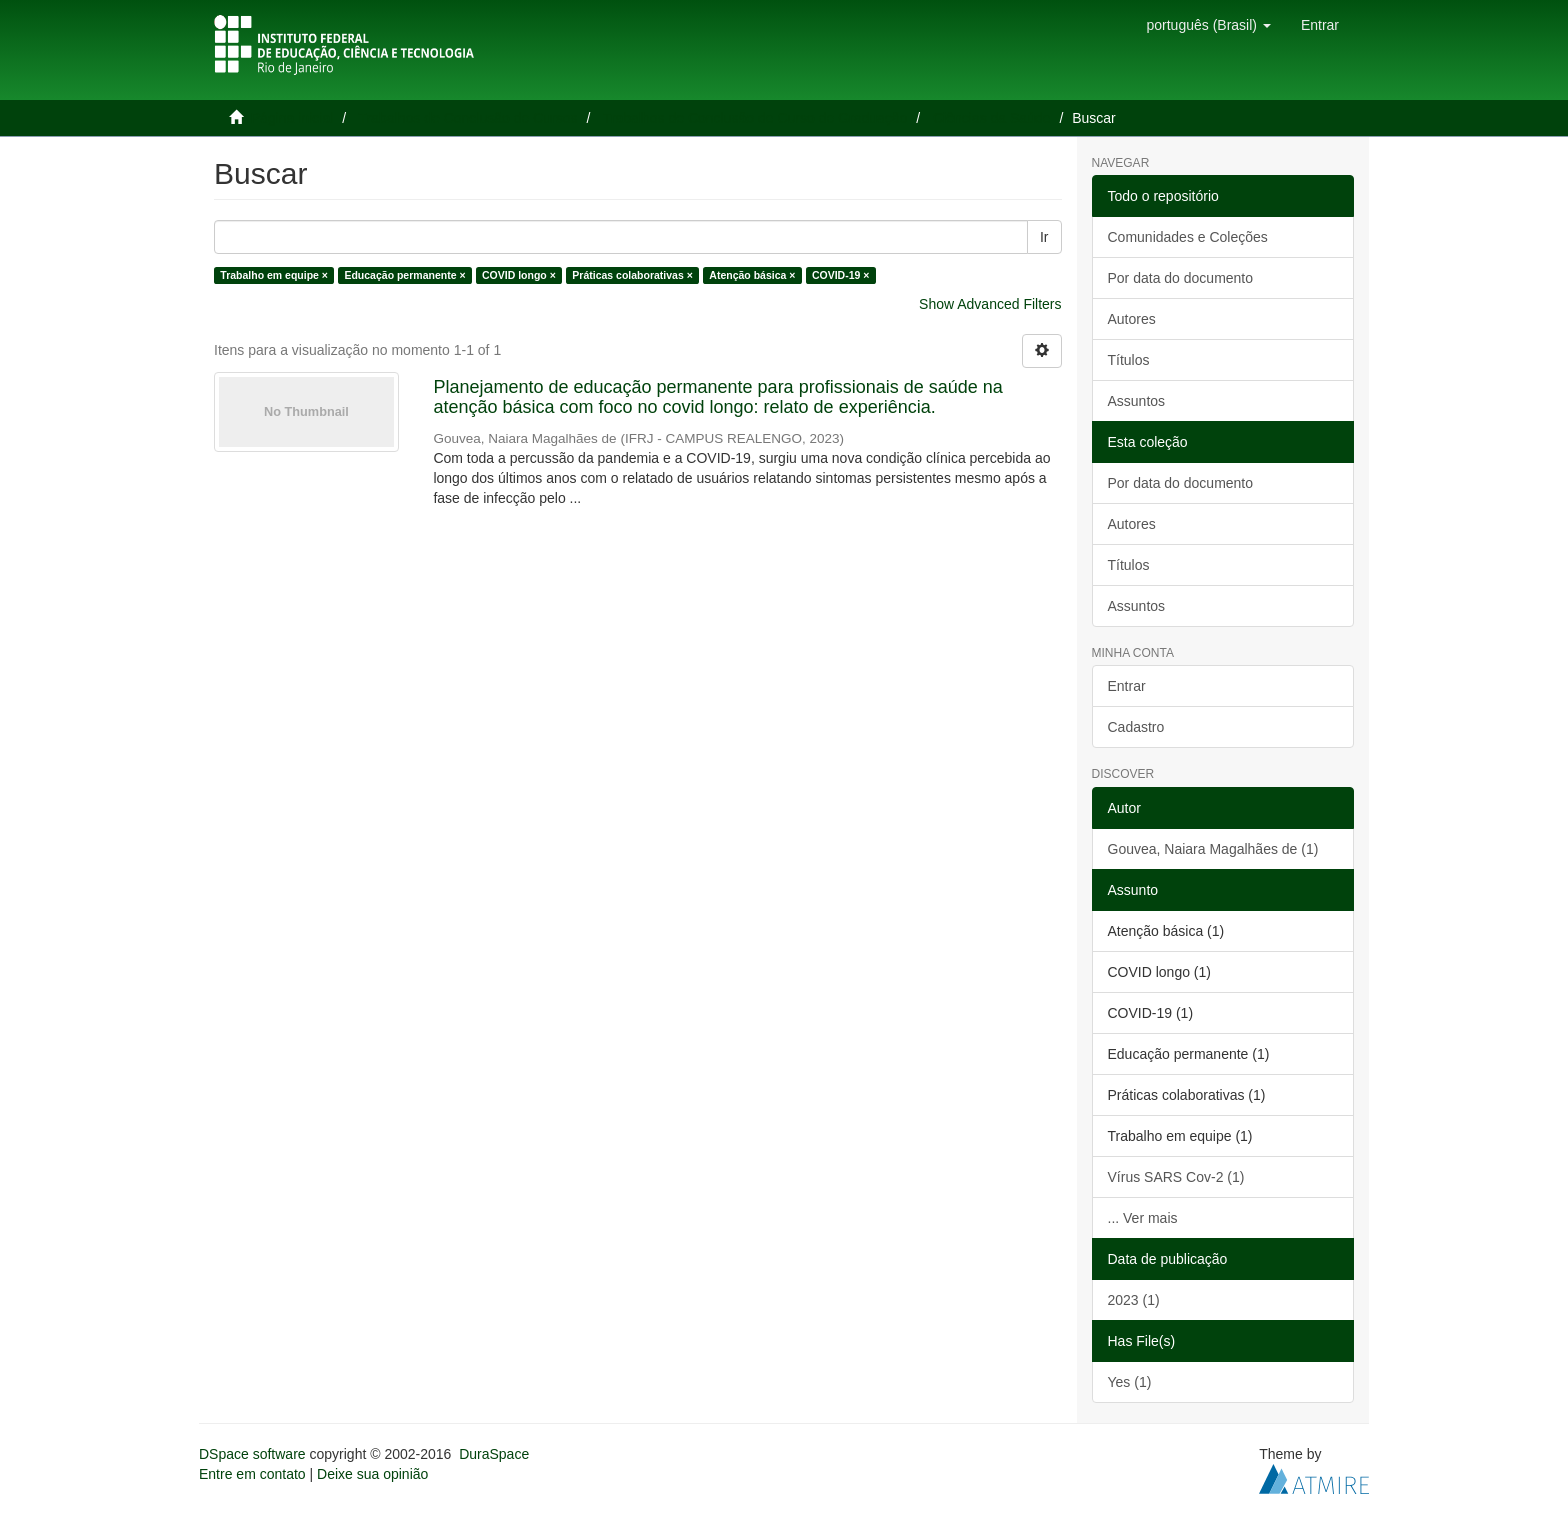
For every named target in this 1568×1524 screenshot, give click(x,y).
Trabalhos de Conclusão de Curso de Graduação (755, 118)
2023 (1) (1134, 1300)
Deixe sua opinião (372, 1474)
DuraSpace (494, 1454)
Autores (1132, 319)
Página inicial (292, 118)
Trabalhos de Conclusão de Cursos (468, 118)
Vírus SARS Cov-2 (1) (1176, 1177)
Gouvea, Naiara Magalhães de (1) (1213, 849)
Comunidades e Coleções (1188, 237)
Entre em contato (252, 1474)
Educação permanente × (404, 275)
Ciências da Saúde (992, 118)
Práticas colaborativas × (632, 275)
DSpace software (252, 1454)
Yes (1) (1130, 1382)
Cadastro (1136, 727)
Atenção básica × (752, 275)
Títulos (1129, 360)
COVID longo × (519, 275)
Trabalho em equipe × (274, 275)
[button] (1208, 25)
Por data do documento (1181, 278)
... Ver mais (1143, 1218)
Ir (1044, 237)
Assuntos (1137, 401)
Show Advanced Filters (990, 304)
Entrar (1127, 686)
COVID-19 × (840, 275)
